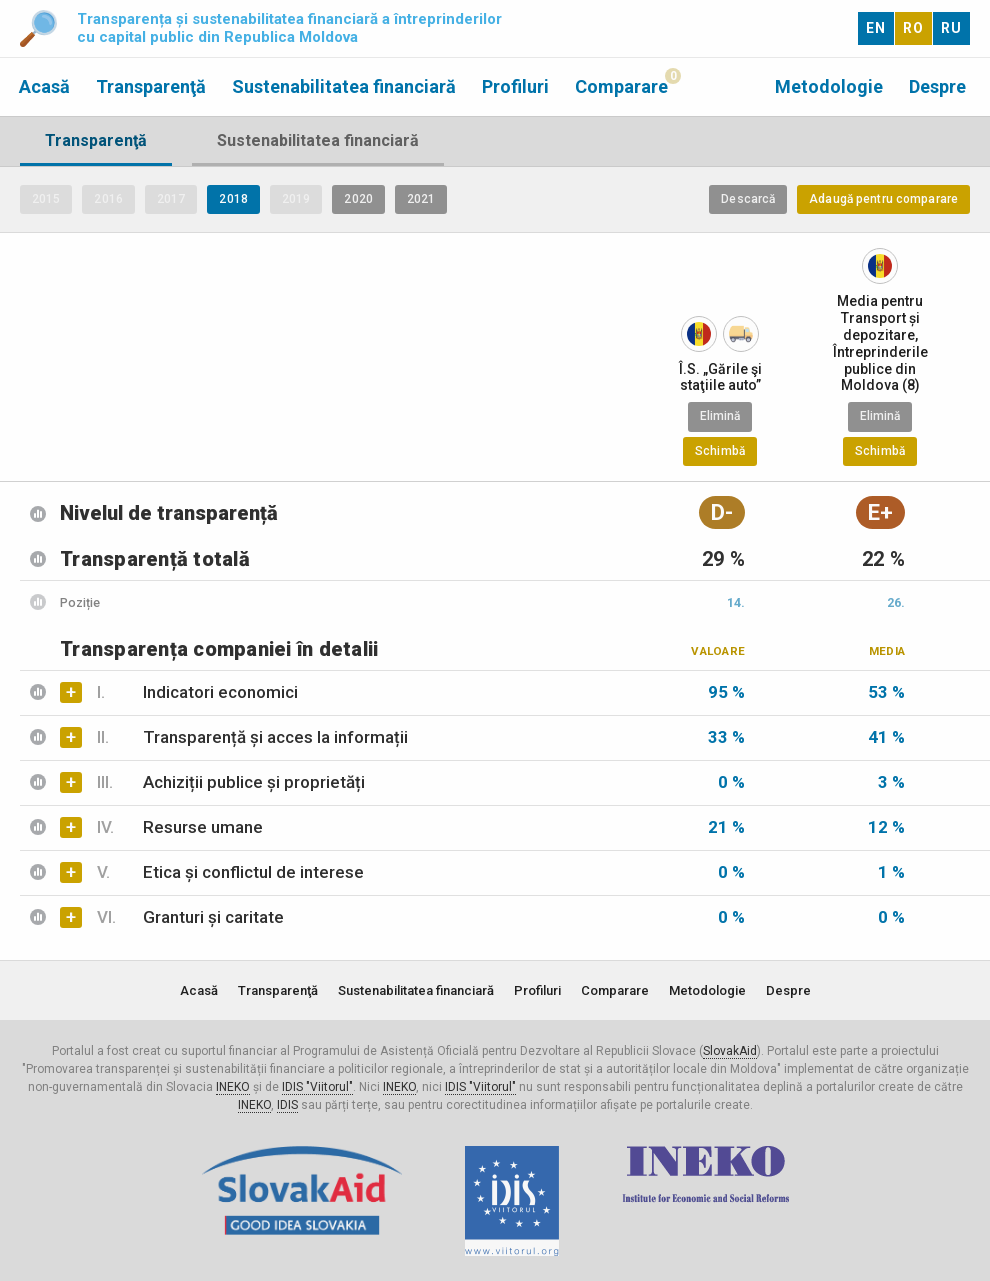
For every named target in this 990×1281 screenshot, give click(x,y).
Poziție (80, 602)
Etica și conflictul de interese (230, 872)
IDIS (287, 1105)
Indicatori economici (197, 692)
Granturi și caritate (190, 917)
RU (951, 28)
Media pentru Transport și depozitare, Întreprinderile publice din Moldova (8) (880, 343)
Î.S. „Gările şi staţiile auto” (720, 377)
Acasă (44, 86)
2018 (233, 199)
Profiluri (515, 86)
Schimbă (720, 451)
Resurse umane (180, 827)
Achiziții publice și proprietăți (231, 782)
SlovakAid (730, 1051)
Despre (937, 86)
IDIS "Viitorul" (317, 1087)
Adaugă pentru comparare (883, 199)
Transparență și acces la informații (252, 737)
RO (913, 28)
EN (876, 28)
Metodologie (829, 86)
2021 (421, 199)
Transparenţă (151, 86)
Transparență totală (155, 559)
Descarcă (748, 199)
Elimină (720, 416)
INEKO (233, 1087)
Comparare (621, 86)
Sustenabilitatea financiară (344, 86)
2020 (358, 199)
